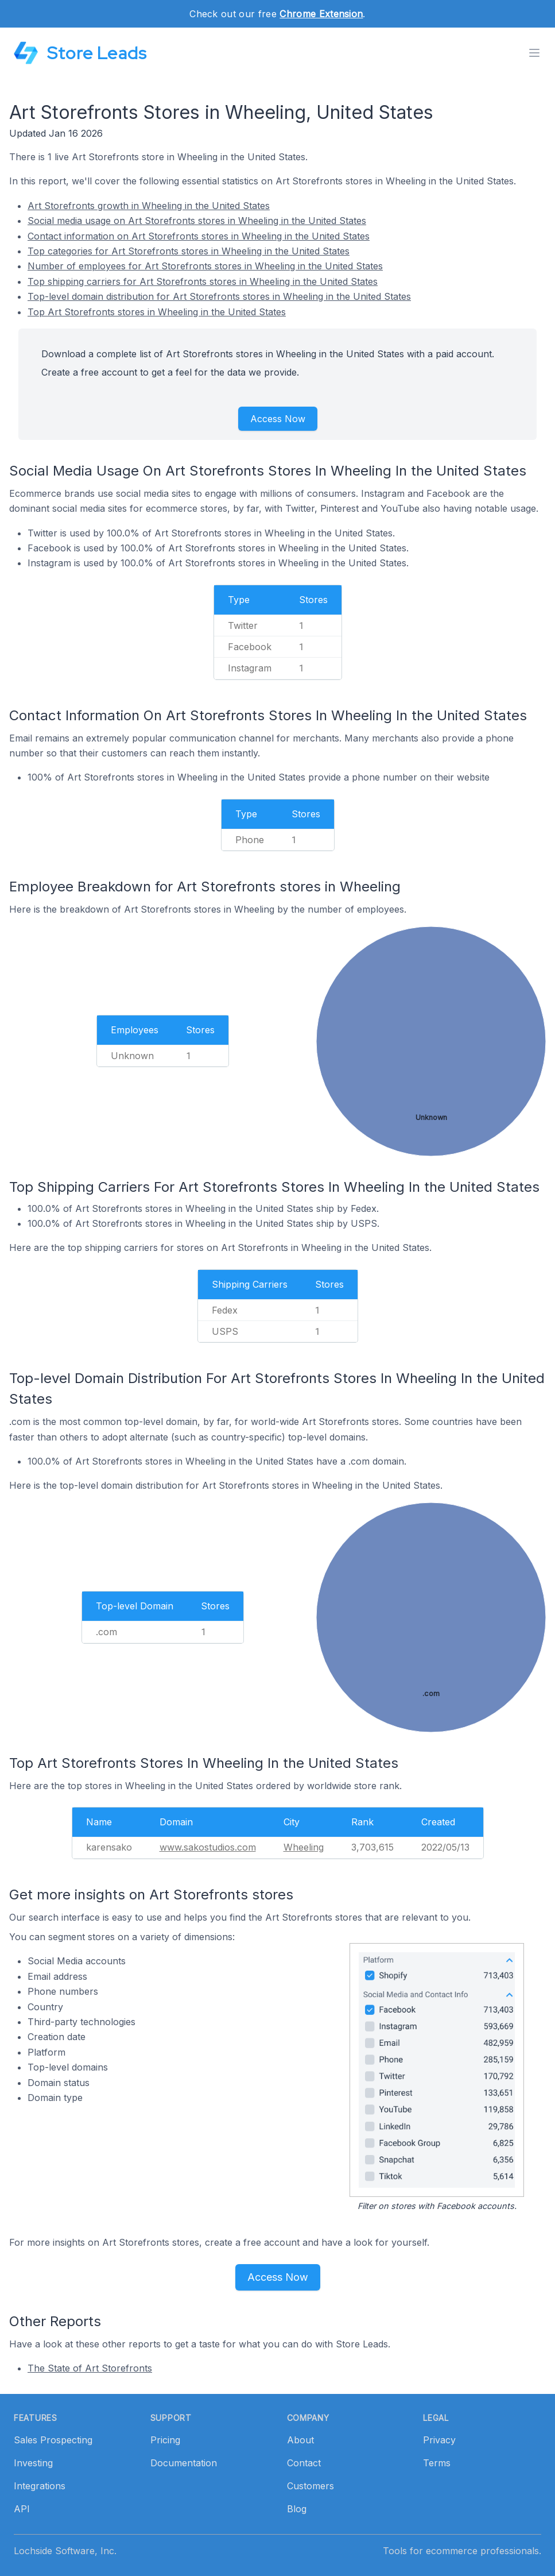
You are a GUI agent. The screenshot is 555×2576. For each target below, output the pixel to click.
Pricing (165, 2440)
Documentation (183, 2463)
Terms (437, 2463)
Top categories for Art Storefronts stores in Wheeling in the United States (189, 251)
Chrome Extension (321, 14)
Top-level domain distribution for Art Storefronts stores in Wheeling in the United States (219, 296)
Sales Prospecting (53, 2440)
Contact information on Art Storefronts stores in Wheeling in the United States (199, 236)
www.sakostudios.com (208, 1847)
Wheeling (304, 1847)
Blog (296, 2509)
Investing (33, 2463)
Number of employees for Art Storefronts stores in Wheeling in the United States (205, 266)
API (22, 2509)
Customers (310, 2486)
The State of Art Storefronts (90, 2368)
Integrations (39, 2486)
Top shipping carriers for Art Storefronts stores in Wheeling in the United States (203, 281)
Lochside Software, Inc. (65, 2550)
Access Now (277, 418)
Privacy (439, 2440)
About (300, 2440)
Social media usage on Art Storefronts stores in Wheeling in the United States (197, 220)
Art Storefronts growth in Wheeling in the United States (149, 205)
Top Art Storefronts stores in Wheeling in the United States (157, 312)
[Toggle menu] (534, 52)
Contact (304, 2463)
